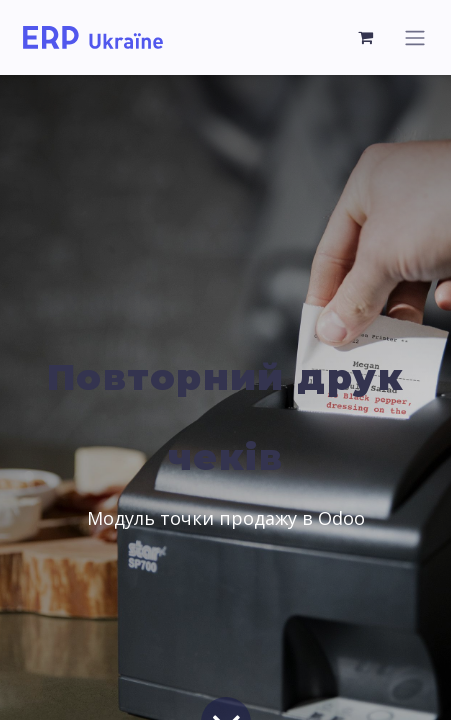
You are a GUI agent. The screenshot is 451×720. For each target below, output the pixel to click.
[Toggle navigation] (415, 37)
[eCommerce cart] (366, 37)
